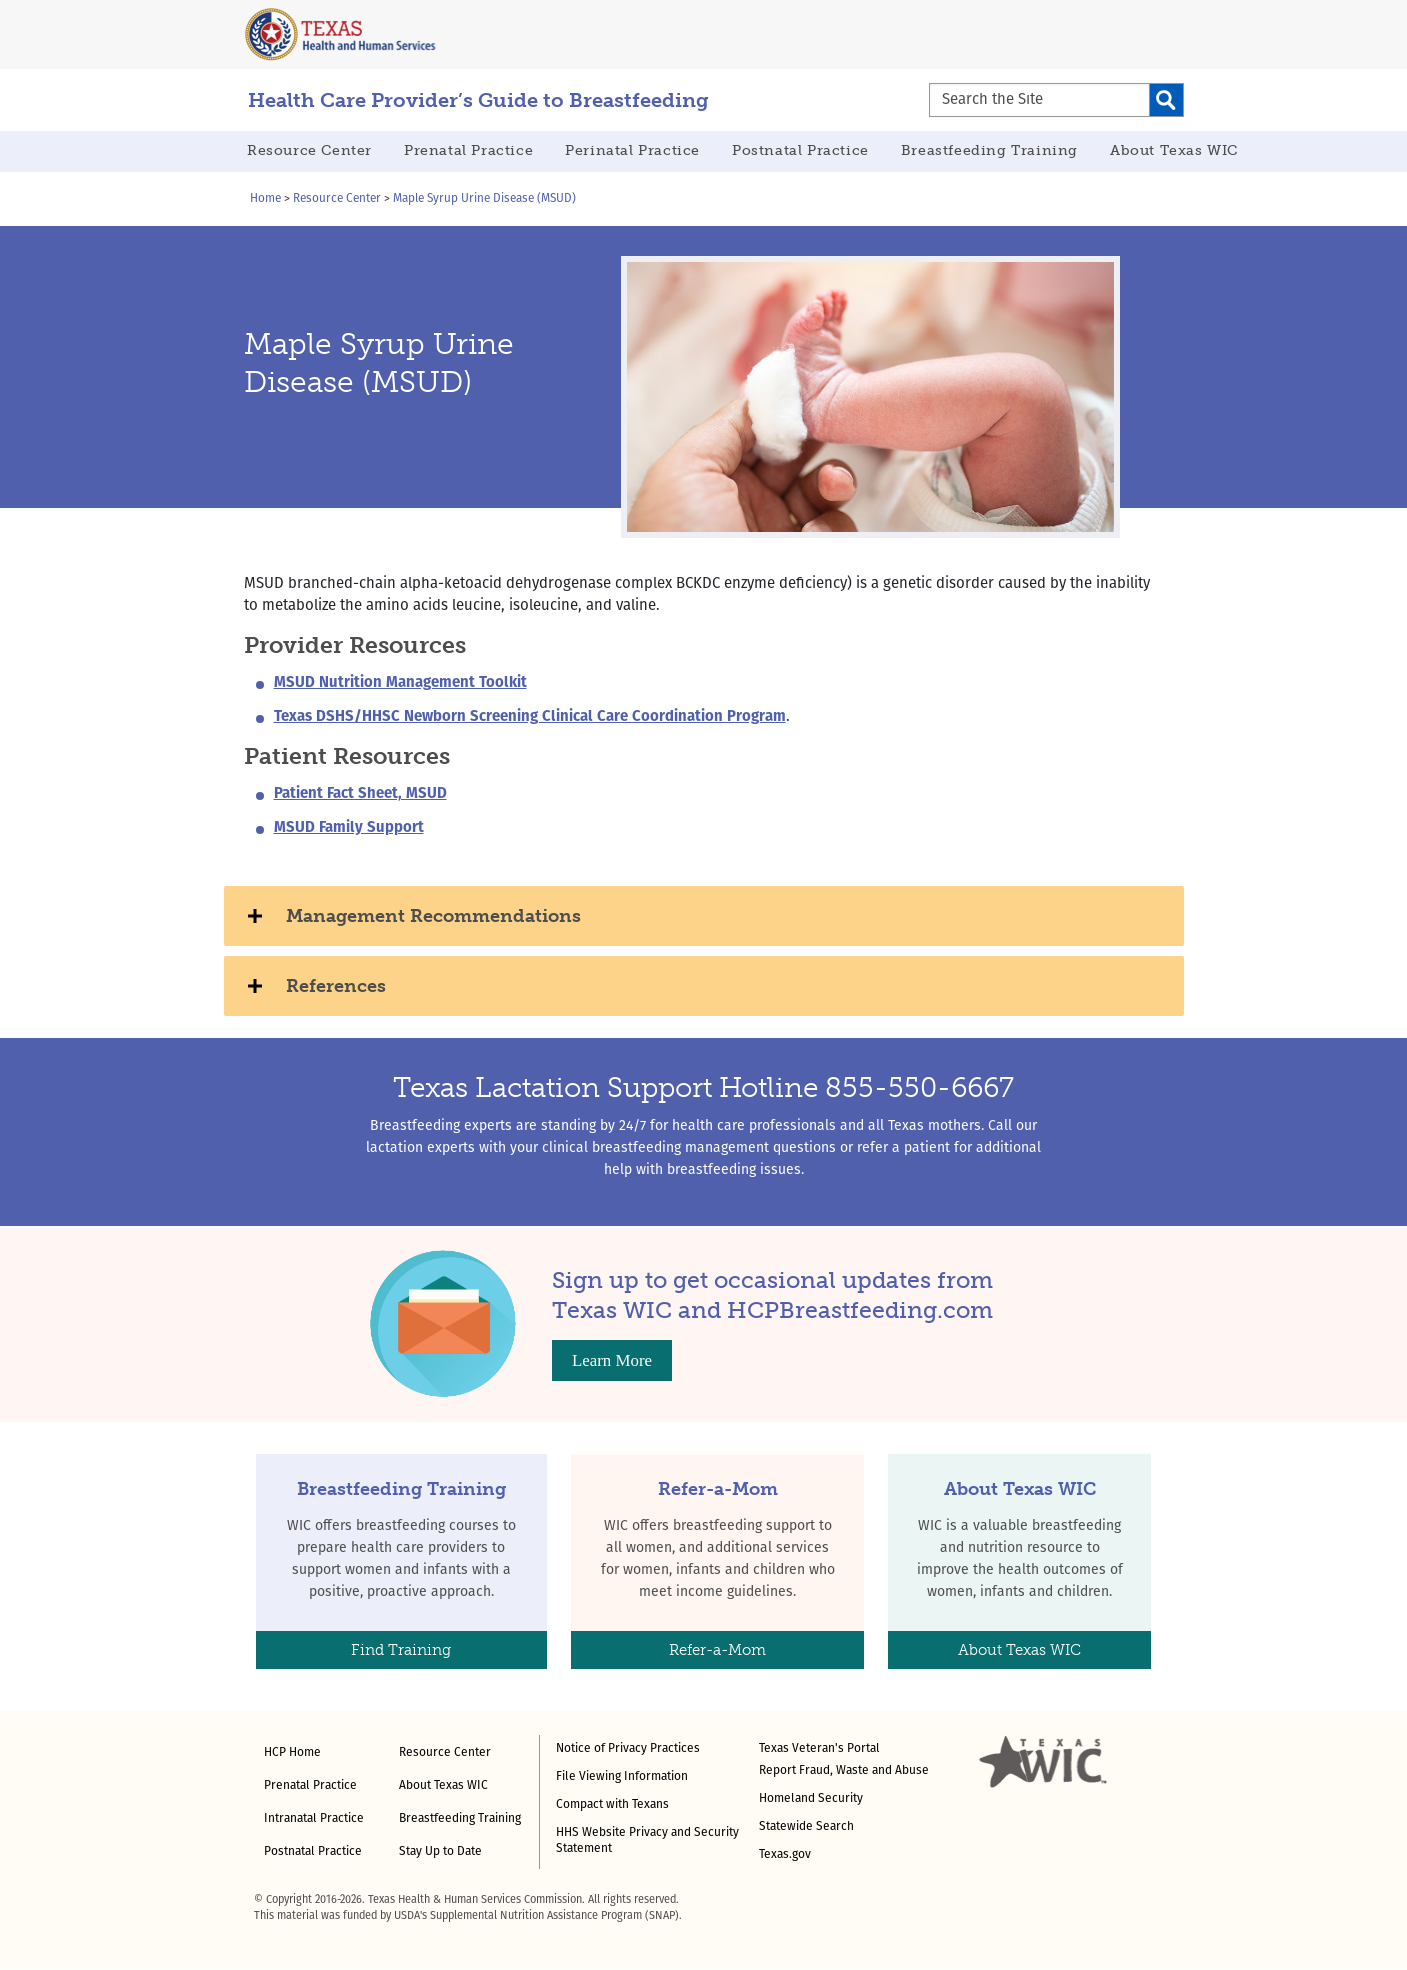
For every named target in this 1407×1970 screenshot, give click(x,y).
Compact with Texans (612, 1805)
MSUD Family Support (349, 828)
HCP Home (292, 1753)
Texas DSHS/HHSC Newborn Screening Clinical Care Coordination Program (530, 717)
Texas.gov (785, 1855)
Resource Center (309, 150)
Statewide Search (806, 1827)
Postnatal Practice (800, 150)
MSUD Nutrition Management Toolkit (400, 683)
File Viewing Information (622, 1777)
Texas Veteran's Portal (819, 1749)
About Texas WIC (1174, 150)
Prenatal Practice (468, 150)
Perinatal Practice (632, 150)
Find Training (401, 1650)
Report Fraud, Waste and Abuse (844, 1771)
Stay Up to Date (440, 1852)
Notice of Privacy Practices (628, 1749)
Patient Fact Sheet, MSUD (360, 794)
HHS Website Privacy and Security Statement (647, 1841)
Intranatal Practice (314, 1819)
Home (265, 199)
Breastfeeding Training (989, 150)
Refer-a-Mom (717, 1650)
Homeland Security (811, 1799)
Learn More (612, 1360)
